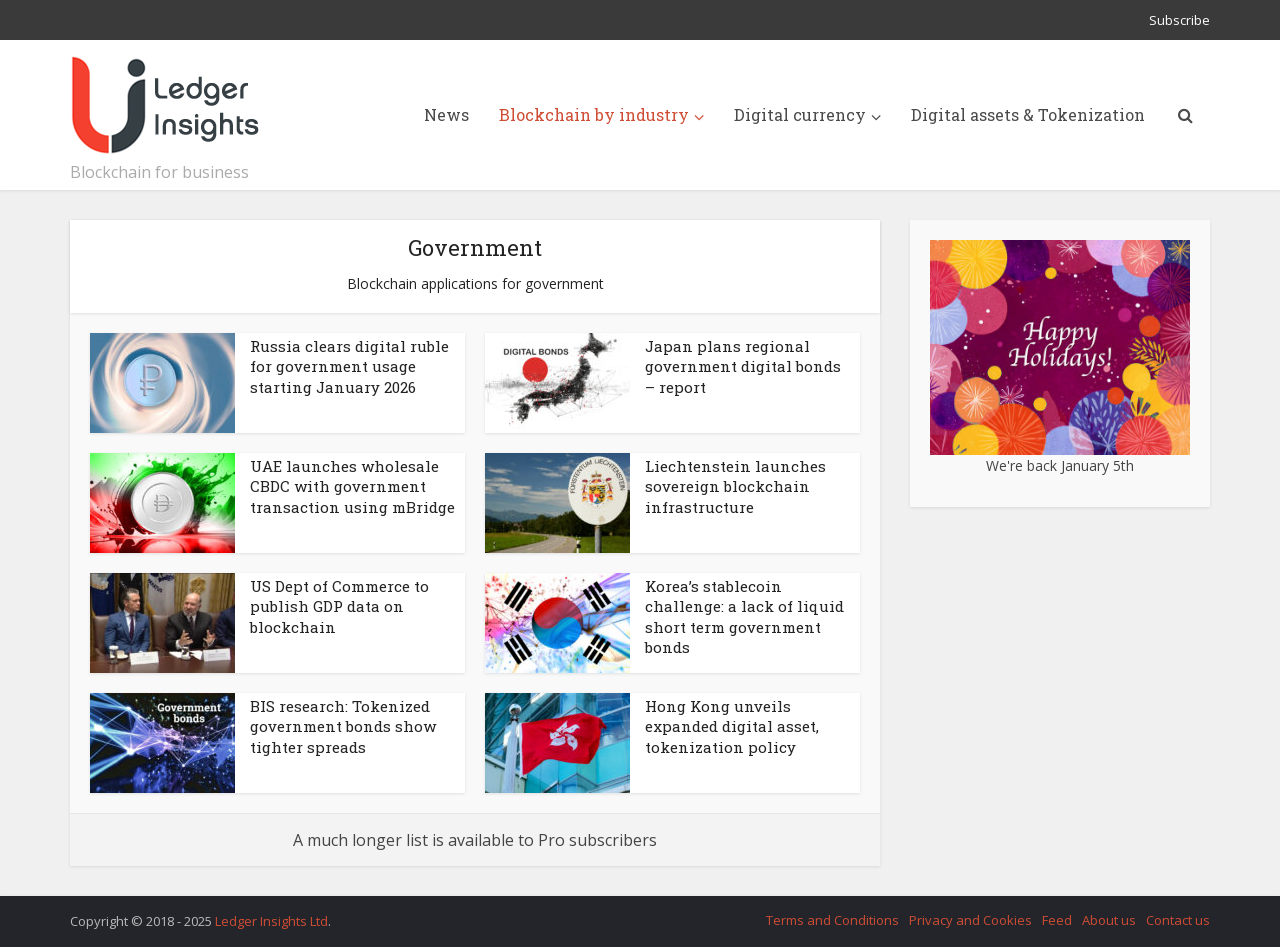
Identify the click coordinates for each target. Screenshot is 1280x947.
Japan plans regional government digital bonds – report (743, 366)
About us (1109, 920)
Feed (1057, 920)
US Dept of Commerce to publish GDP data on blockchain (339, 606)
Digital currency (800, 114)
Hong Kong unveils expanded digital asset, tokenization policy (732, 726)
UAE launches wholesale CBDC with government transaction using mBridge (352, 486)
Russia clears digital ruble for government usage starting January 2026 (349, 366)
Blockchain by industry (594, 114)
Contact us (1178, 920)
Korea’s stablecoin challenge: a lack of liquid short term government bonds (744, 616)
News (446, 114)
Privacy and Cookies (970, 920)
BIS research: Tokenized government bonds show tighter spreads (343, 726)
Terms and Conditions (832, 920)
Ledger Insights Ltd (271, 921)
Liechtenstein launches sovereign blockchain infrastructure (735, 486)
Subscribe (1179, 20)
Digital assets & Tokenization (1028, 114)
